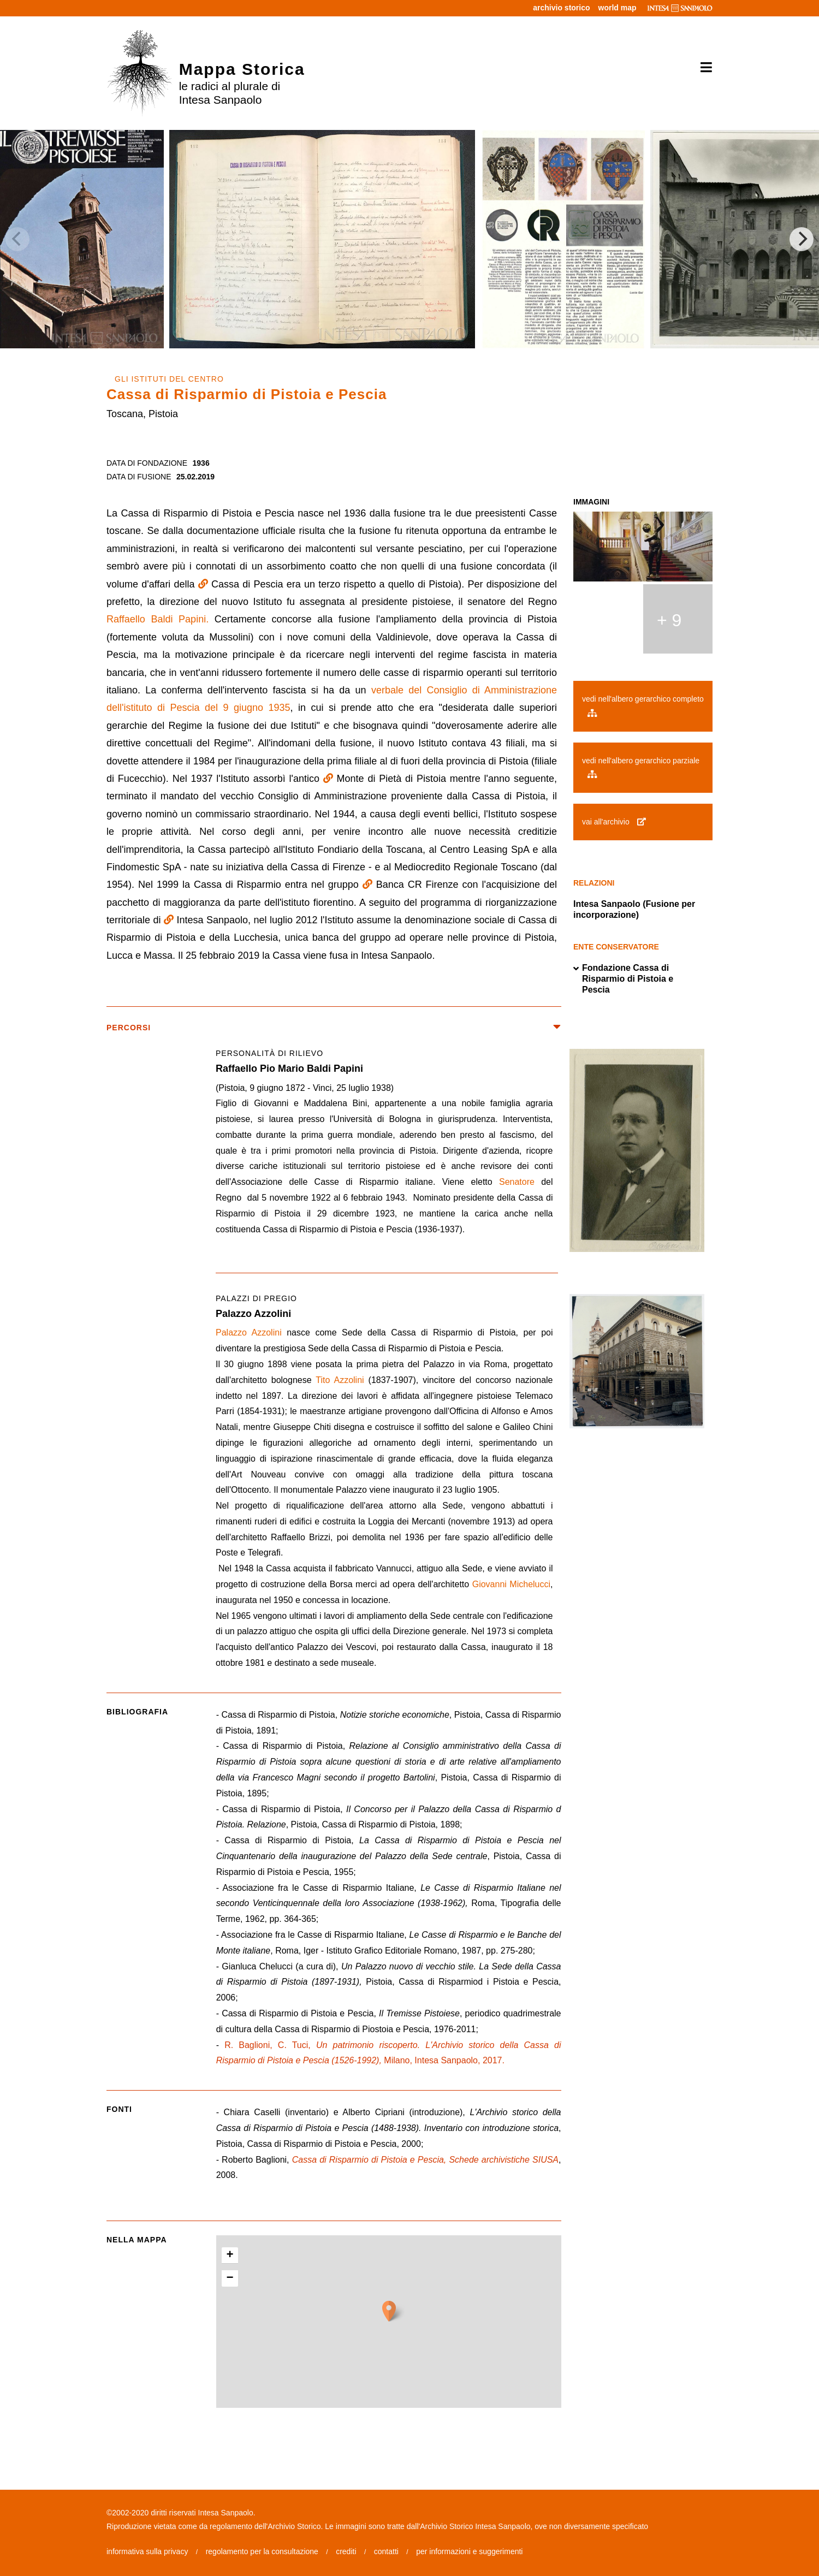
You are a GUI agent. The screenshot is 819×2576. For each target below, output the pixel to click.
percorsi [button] (333, 1028)
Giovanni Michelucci (511, 1584)
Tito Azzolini (340, 1380)
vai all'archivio (614, 821)
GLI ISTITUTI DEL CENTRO (169, 379)
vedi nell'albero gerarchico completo (643, 705)
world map (617, 7)
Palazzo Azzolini (249, 1332)
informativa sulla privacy (147, 2551)
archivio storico (561, 7)
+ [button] (230, 2255)
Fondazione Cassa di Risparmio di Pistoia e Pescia (623, 979)
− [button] (230, 2278)
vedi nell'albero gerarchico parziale (640, 767)
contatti (386, 2551)
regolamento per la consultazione (262, 2551)
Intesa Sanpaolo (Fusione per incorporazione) (634, 909)
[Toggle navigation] (702, 67)
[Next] (802, 239)
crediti (346, 2551)
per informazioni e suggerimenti (469, 2551)
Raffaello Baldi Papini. (157, 619)
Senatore (517, 1181)
